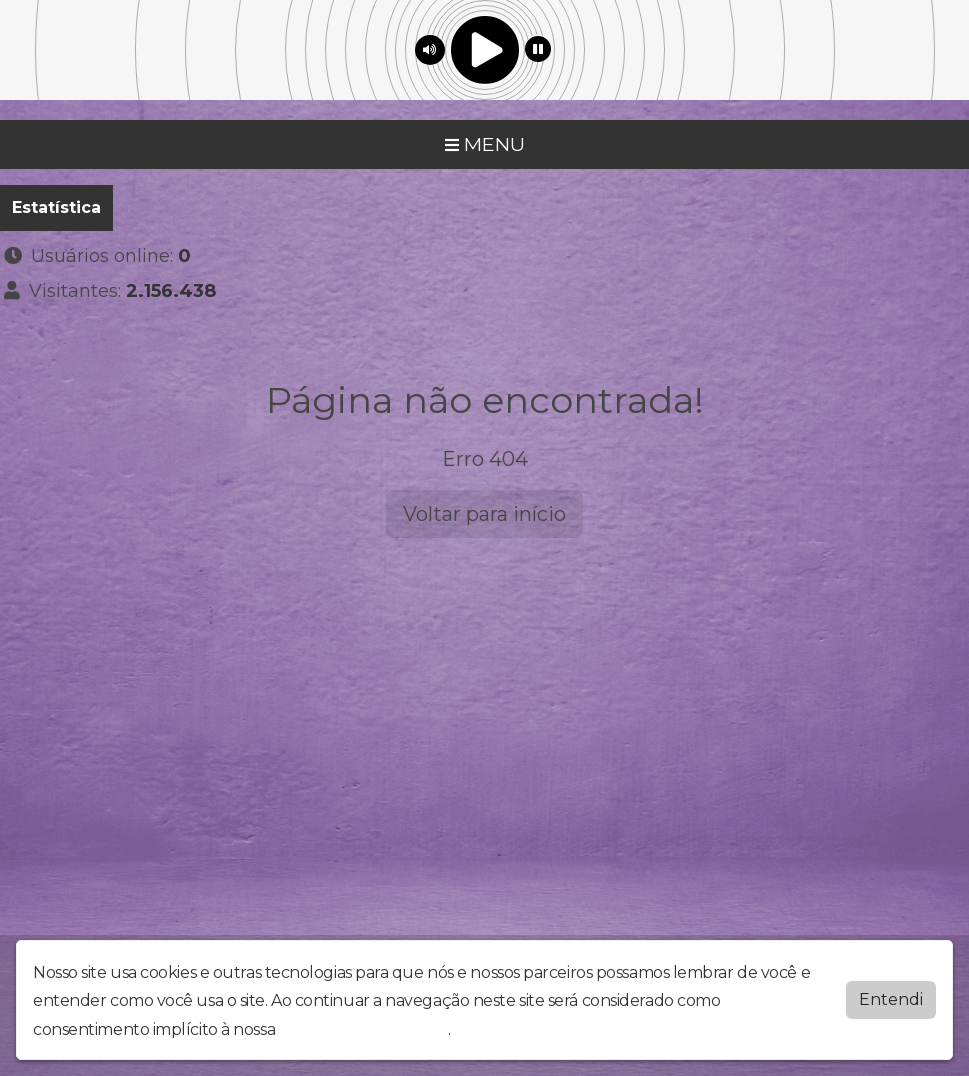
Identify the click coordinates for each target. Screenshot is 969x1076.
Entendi (891, 999)
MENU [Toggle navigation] (485, 144)
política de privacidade (364, 1029)
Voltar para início (484, 514)
